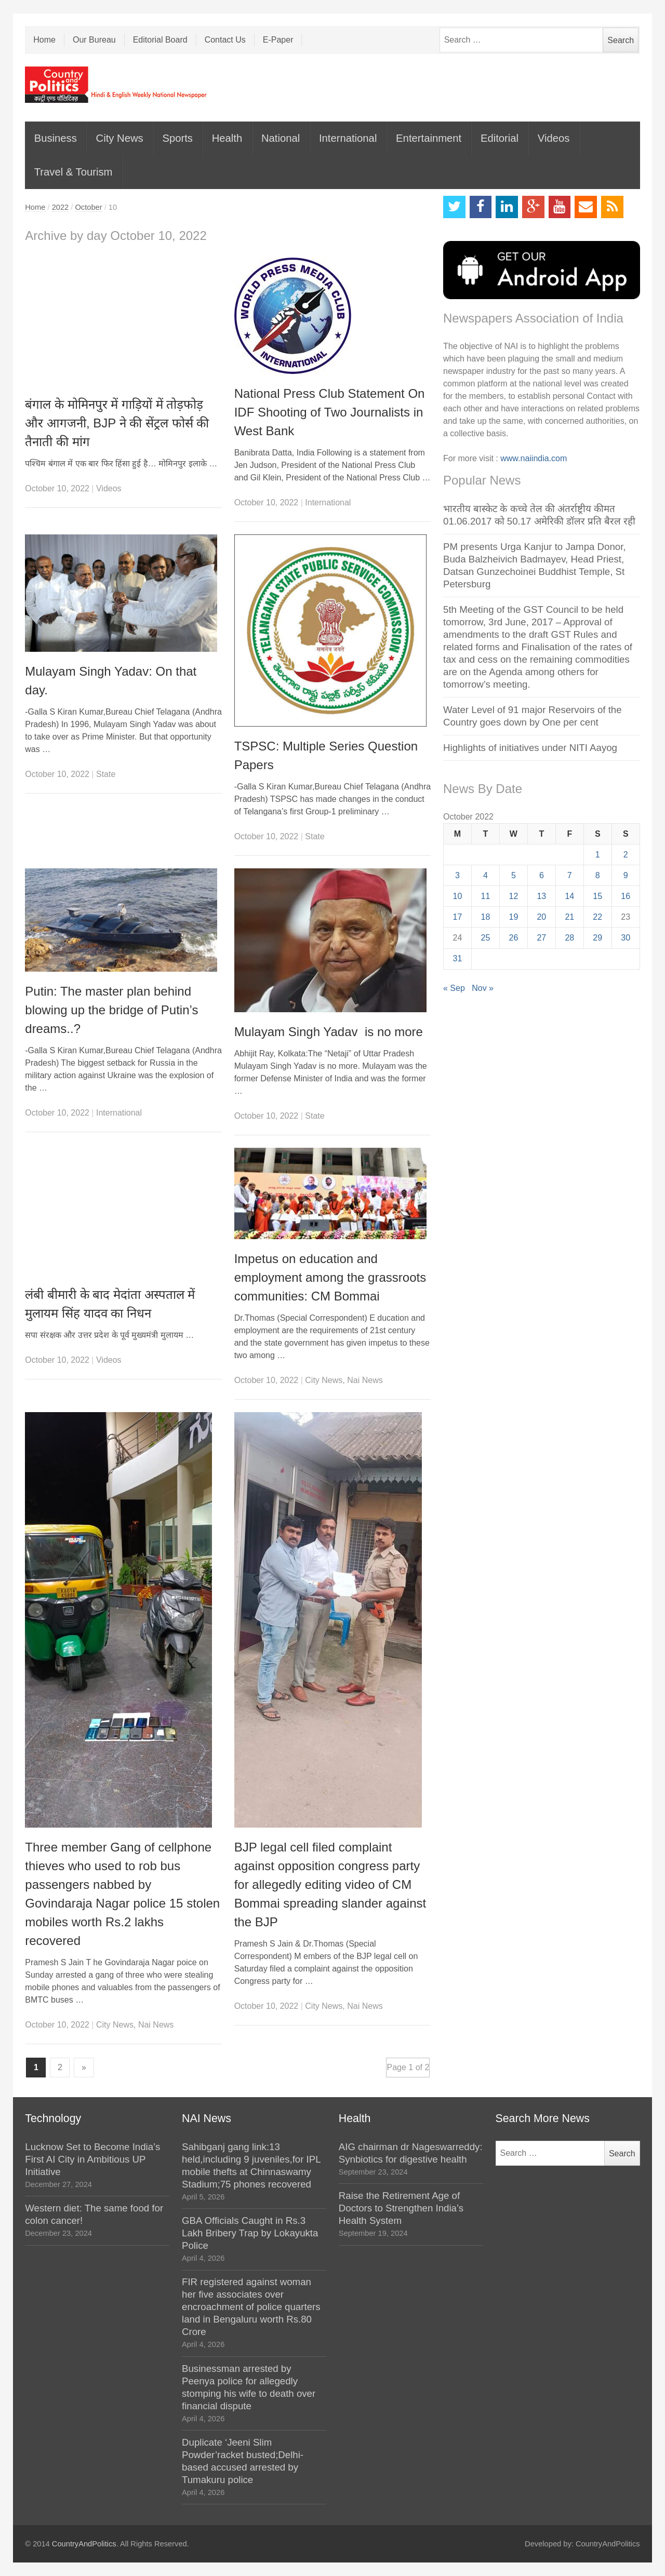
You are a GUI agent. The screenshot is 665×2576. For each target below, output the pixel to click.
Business (55, 138)
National (280, 138)
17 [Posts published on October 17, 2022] (457, 917)
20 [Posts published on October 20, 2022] (541, 917)
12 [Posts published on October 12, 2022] (513, 896)
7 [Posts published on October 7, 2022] (569, 875)
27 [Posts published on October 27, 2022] (541, 937)
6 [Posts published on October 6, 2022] (541, 875)
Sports (177, 138)
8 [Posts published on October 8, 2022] (597, 875)
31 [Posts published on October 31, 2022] (457, 958)
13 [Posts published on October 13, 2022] (541, 896)
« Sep (454, 988)
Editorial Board (160, 39)
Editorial (499, 138)
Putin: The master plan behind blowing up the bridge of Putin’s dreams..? (111, 1010)
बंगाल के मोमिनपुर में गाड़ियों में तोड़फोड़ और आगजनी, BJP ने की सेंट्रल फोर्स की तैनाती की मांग (117, 423)
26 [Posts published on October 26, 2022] (513, 937)
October (88, 207)
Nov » (483, 988)
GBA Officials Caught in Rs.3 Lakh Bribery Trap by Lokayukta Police (250, 2233)
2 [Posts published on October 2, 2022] (625, 854)
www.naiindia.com (533, 458)
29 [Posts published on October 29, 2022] (597, 937)
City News (119, 138)
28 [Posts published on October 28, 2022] (569, 937)
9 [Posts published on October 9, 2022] (625, 875)
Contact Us (225, 39)
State (105, 774)
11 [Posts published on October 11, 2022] (485, 896)
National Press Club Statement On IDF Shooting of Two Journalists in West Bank (329, 412)
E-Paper (278, 39)
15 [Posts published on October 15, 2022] (597, 896)
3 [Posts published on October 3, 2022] (457, 875)
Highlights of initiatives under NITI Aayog (530, 747)
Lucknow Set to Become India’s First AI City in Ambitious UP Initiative (92, 2159)
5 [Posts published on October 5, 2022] (513, 875)
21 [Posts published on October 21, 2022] (569, 917)
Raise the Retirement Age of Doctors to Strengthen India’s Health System (401, 2208)
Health (227, 138)
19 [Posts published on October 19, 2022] (513, 917)
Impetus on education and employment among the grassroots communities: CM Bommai (330, 1277)
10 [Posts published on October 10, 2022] (457, 896)
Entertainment (428, 138)
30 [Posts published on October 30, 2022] (625, 937)
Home (44, 39)
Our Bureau (94, 39)
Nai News (364, 1380)
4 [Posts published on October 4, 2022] (485, 875)
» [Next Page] (84, 2067)
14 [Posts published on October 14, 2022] (569, 896)
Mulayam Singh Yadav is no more (328, 1032)
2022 (60, 207)
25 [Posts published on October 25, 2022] (485, 937)
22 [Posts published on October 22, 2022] (597, 917)
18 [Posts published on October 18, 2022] (485, 917)
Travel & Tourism (73, 172)
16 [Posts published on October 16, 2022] (625, 896)
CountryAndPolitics (84, 2544)
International (348, 138)
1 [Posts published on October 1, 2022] (597, 854)
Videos (554, 138)
